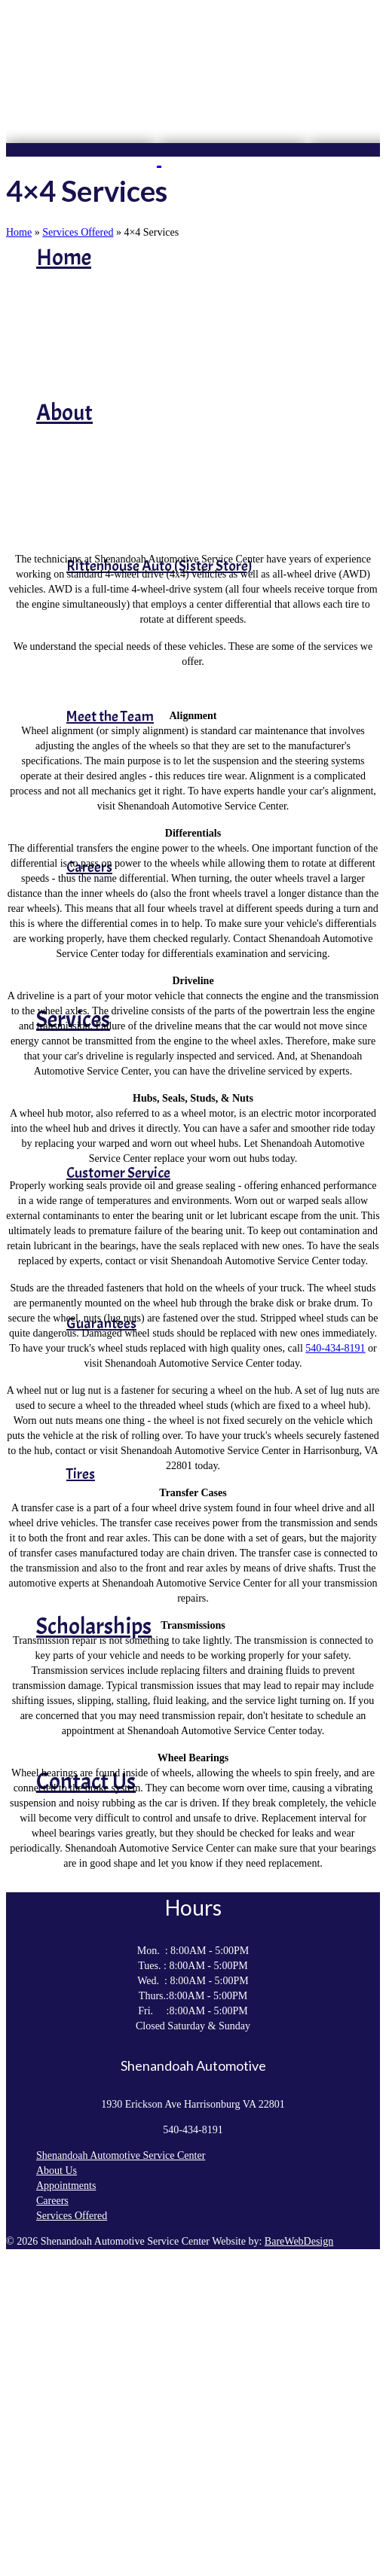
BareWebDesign (299, 2241)
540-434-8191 (335, 1348)
